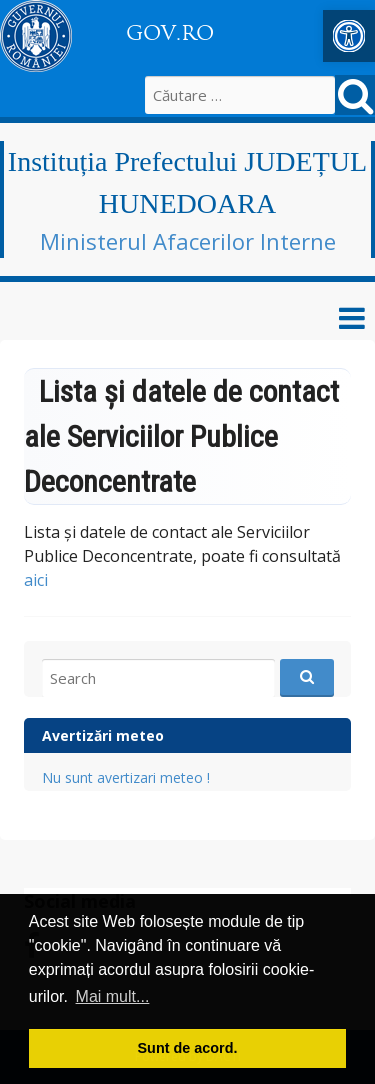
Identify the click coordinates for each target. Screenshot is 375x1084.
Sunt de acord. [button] (188, 1048)
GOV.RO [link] (170, 33)
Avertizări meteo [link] (103, 735)
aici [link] (36, 580)
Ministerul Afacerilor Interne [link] (188, 241)
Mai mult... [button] (113, 996)
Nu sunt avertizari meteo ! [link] (126, 777)
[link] (349, 36)
